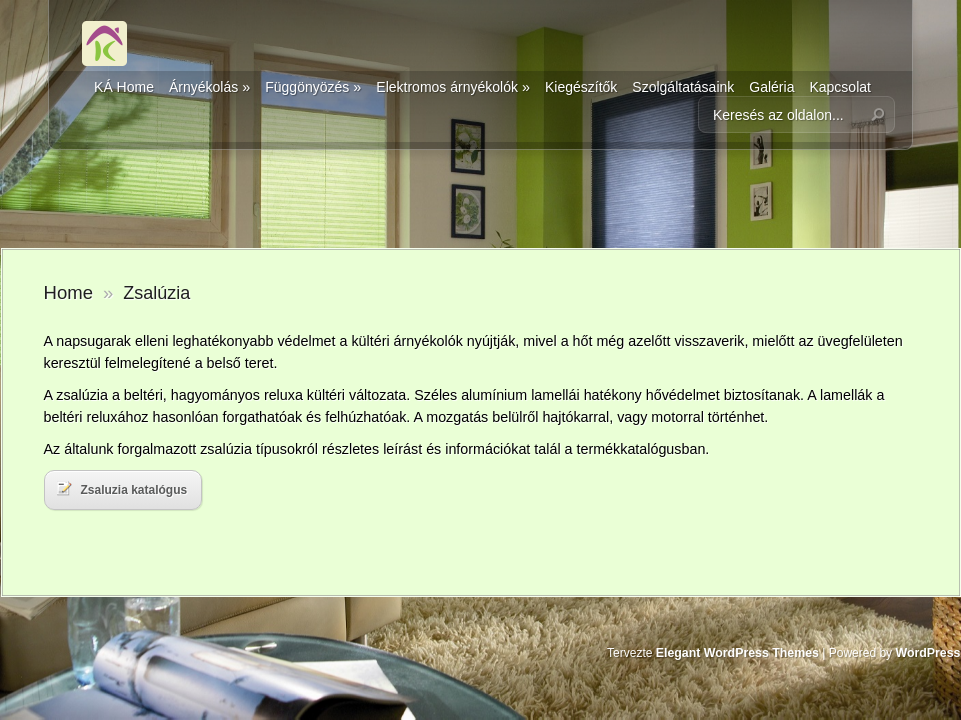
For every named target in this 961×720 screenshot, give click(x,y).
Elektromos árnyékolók (453, 87)
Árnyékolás (209, 87)
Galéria (771, 87)
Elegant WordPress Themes (737, 653)
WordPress (927, 653)
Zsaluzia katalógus (122, 489)
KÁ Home (124, 87)
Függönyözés (313, 87)
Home (68, 292)
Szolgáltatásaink (683, 87)
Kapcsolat (839, 87)
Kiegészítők (581, 87)
